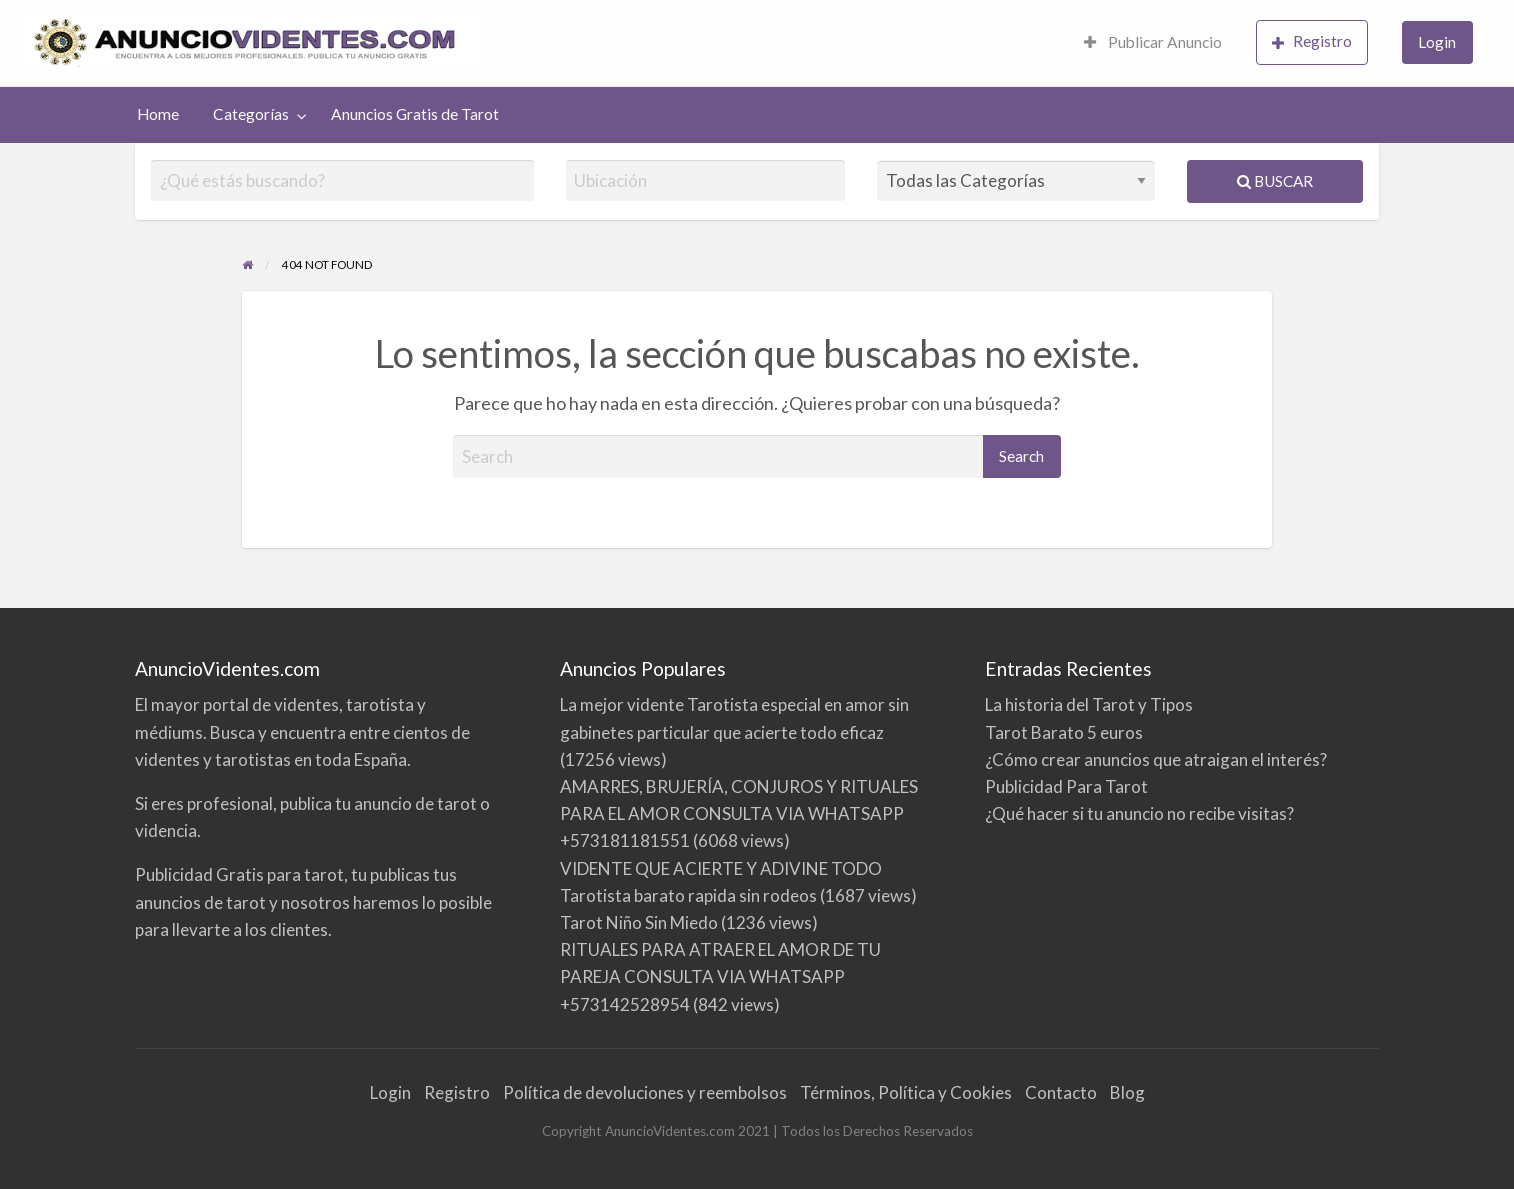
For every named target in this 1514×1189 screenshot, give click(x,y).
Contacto (1061, 1092)
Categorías (251, 114)
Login (1437, 42)
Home (158, 114)
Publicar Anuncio (1153, 42)
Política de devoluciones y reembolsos (645, 1092)
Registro (1312, 41)
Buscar (1275, 181)
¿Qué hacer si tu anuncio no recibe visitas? (1139, 813)
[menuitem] (1153, 43)
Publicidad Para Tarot (1066, 786)
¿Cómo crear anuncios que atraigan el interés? (1156, 759)
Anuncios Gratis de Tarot (415, 114)
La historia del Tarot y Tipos (1089, 704)
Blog (1127, 1092)
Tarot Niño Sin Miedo (639, 922)
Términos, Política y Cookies (906, 1092)
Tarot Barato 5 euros (1064, 732)
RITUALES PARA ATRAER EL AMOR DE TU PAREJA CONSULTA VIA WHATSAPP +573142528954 (720, 976)
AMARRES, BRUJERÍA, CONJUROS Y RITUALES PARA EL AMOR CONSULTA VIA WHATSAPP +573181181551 (739, 813)
